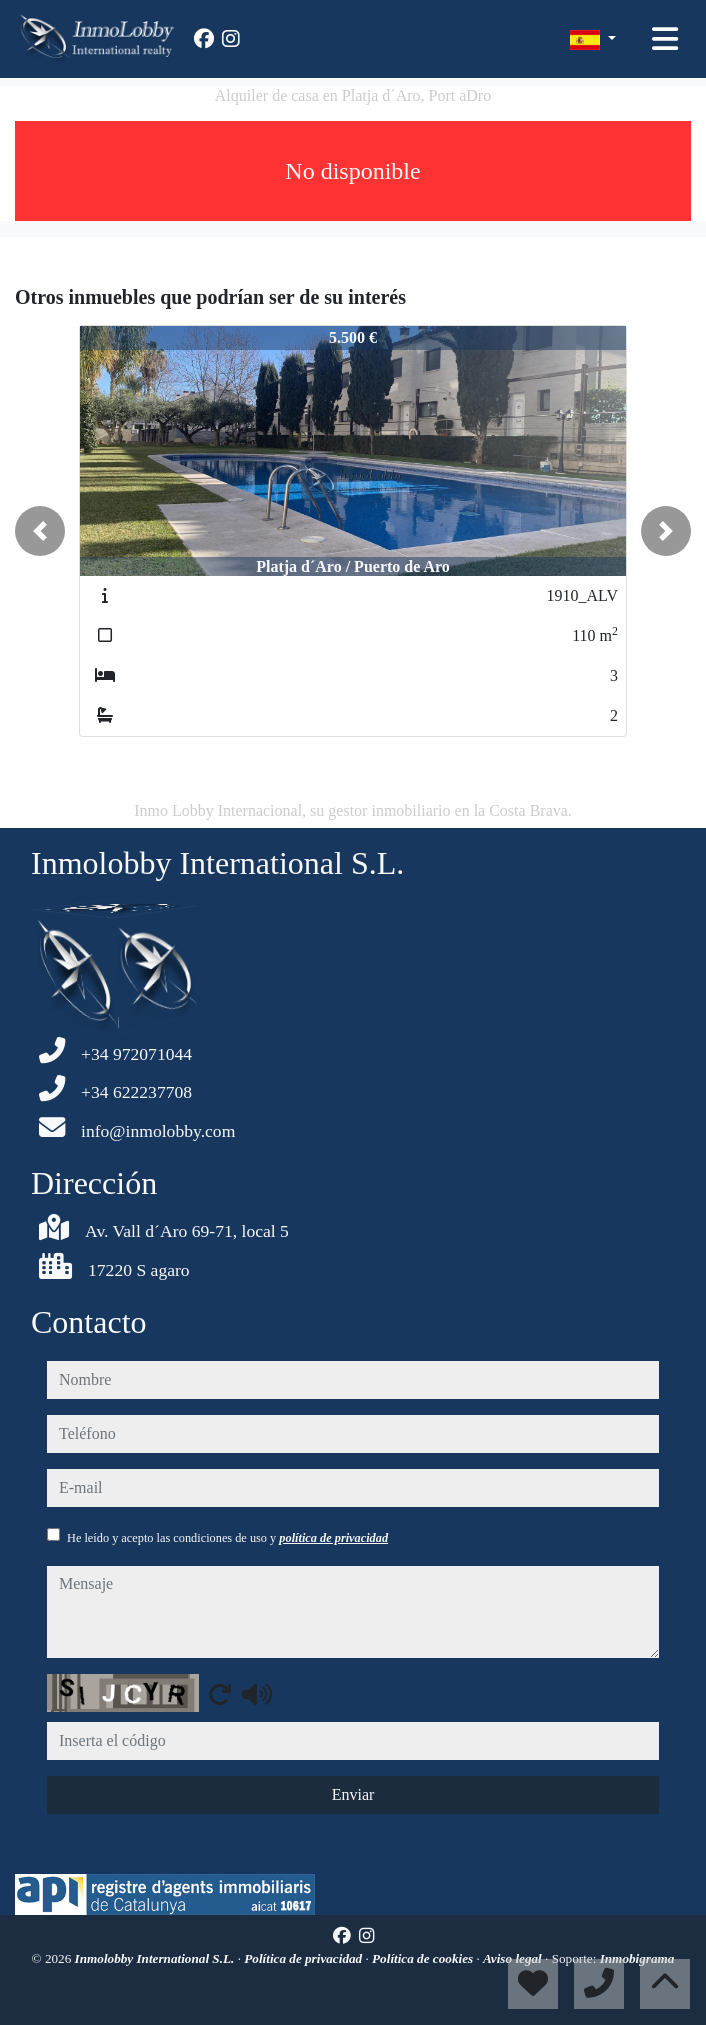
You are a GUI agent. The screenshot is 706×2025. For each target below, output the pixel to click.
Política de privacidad (304, 1958)
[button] (40, 531)
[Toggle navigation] (665, 39)
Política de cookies (424, 1958)
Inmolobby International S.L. (156, 1958)
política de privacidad (333, 1538)
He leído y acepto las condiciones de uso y (227, 1538)
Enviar (353, 1794)
